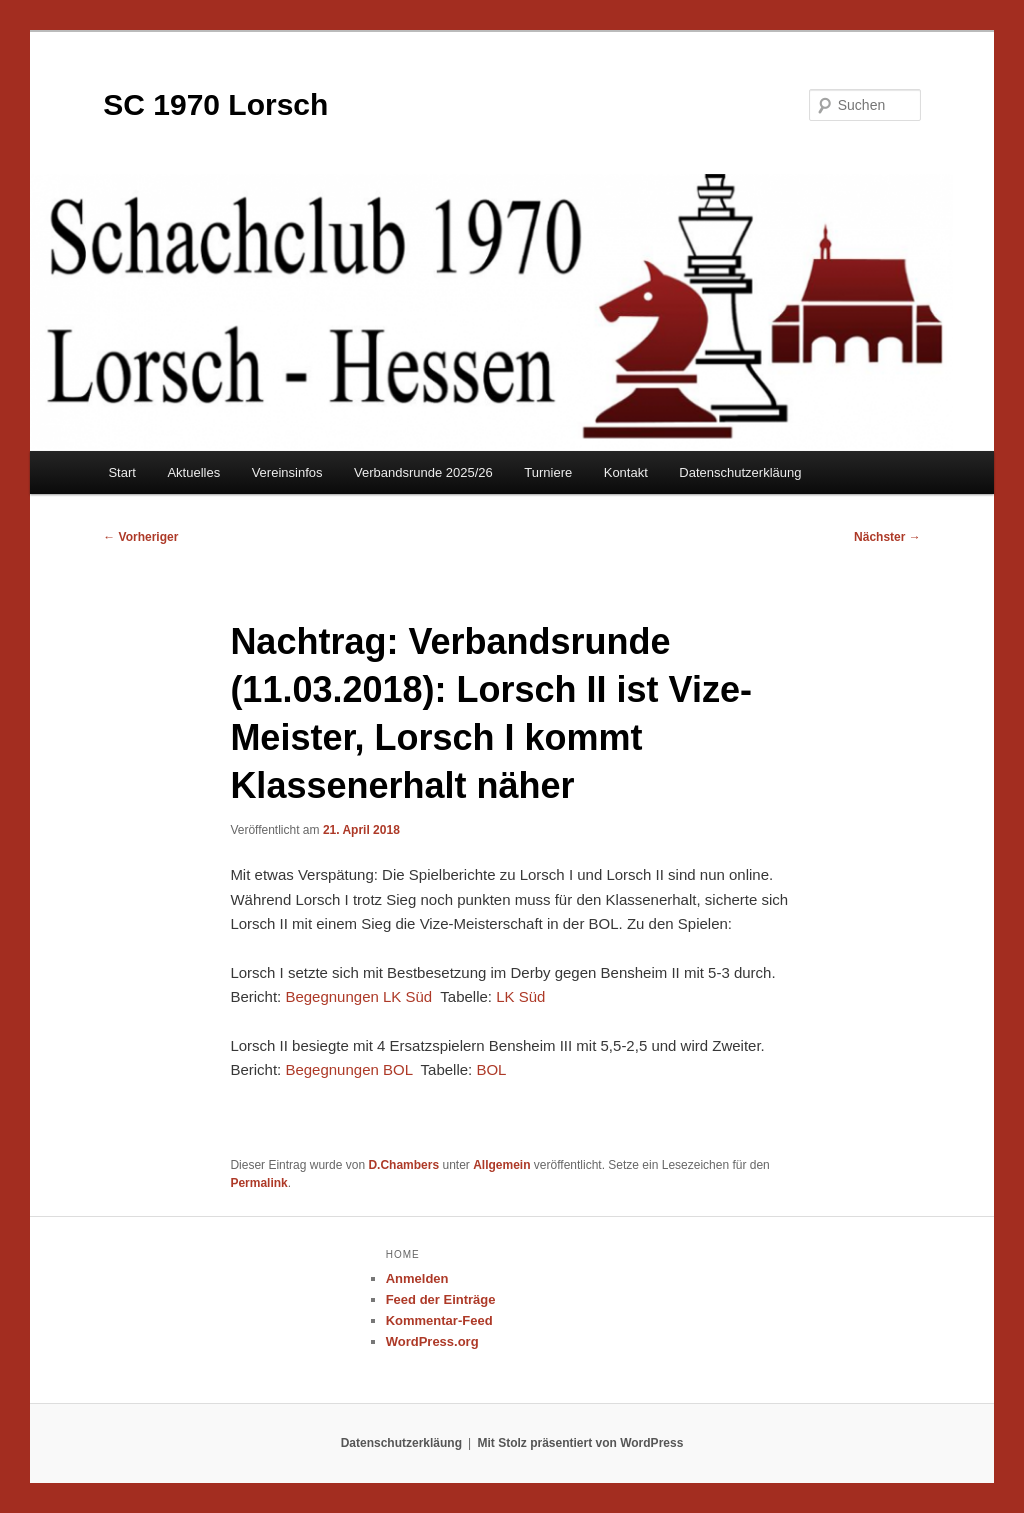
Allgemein (501, 1165)
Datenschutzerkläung (740, 472)
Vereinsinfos (287, 472)
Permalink (258, 1183)
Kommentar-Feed (439, 1320)
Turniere (548, 472)
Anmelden (417, 1278)
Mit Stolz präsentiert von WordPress (581, 1443)
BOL (491, 1069)
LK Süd (520, 996)
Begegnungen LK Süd (358, 996)
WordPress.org (432, 1341)
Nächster (887, 537)
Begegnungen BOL (348, 1069)
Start (121, 472)
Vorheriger (140, 537)
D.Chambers (403, 1165)
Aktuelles (193, 472)
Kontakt (626, 472)
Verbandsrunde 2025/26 (423, 472)
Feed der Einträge (441, 1299)
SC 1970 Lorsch (215, 104)
